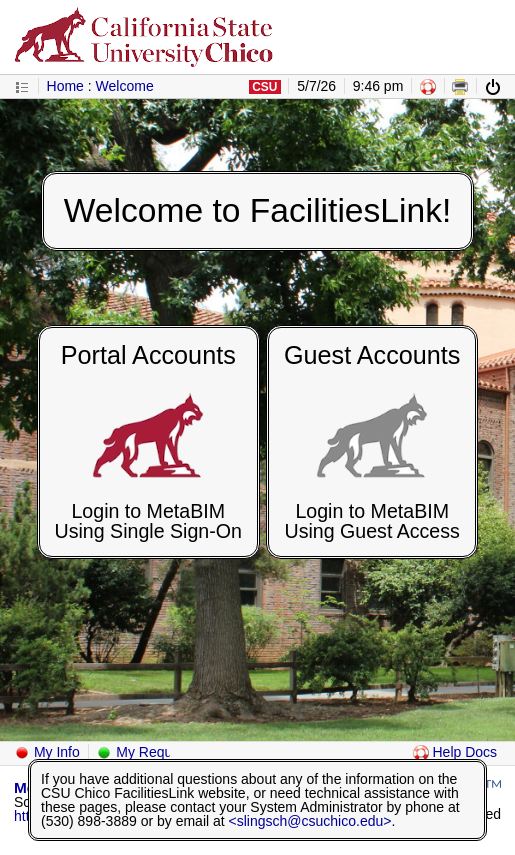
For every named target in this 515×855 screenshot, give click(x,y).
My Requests (147, 752)
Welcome (125, 86)
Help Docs (455, 752)
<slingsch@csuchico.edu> (310, 821)
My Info (47, 752)
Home (65, 86)
